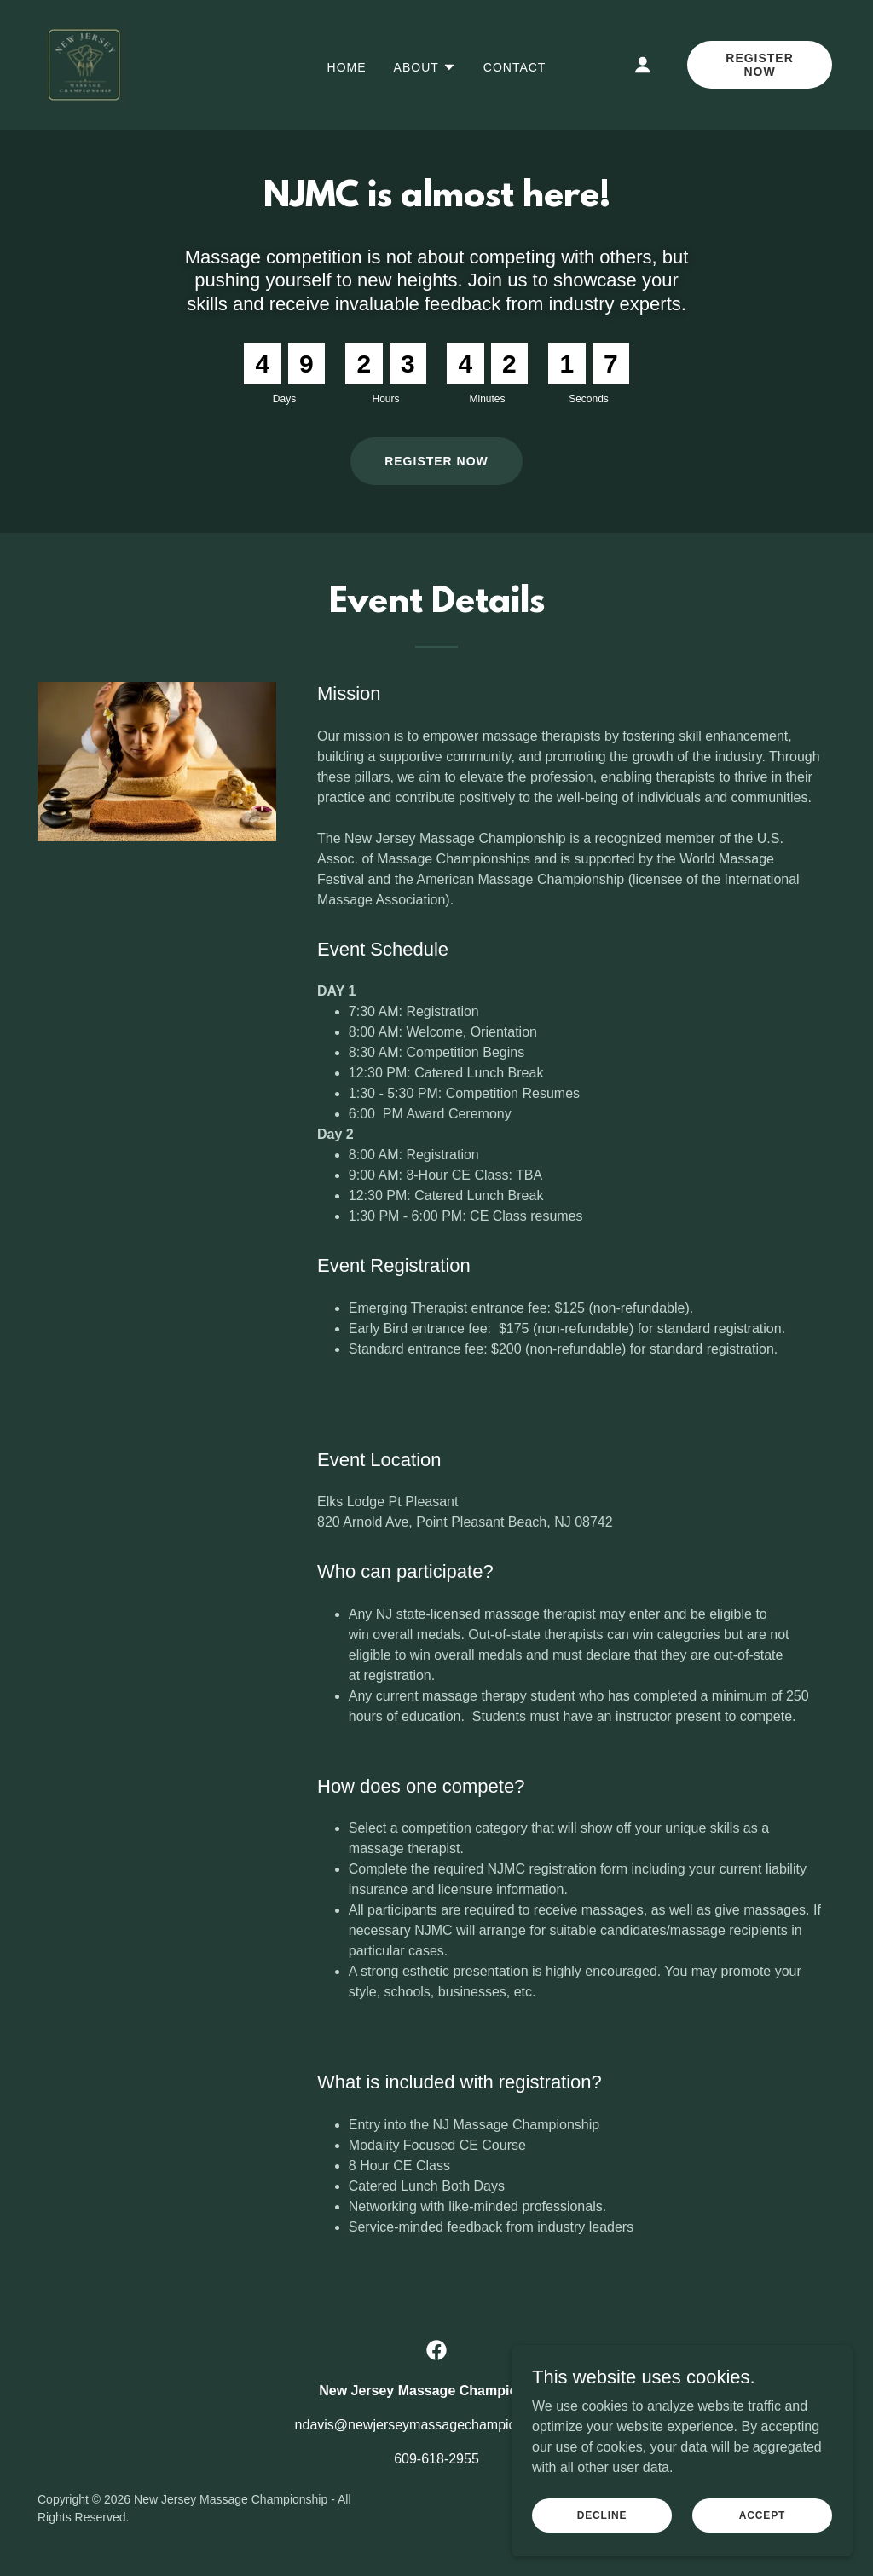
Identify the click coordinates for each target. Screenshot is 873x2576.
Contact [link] (514, 67)
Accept (762, 2515)
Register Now (760, 64)
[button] (425, 67)
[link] (85, 63)
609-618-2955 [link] (436, 2459)
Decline (602, 2515)
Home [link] (347, 67)
